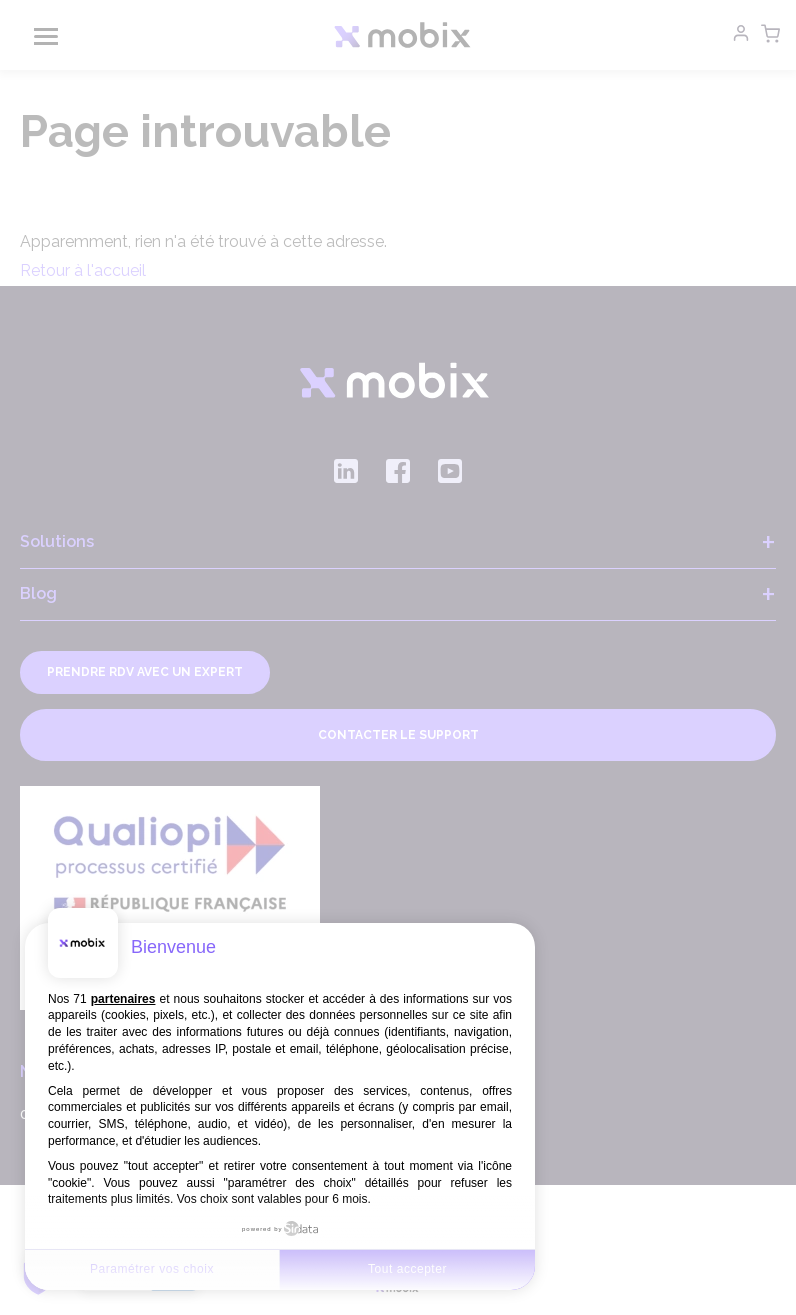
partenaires (123, 999)
